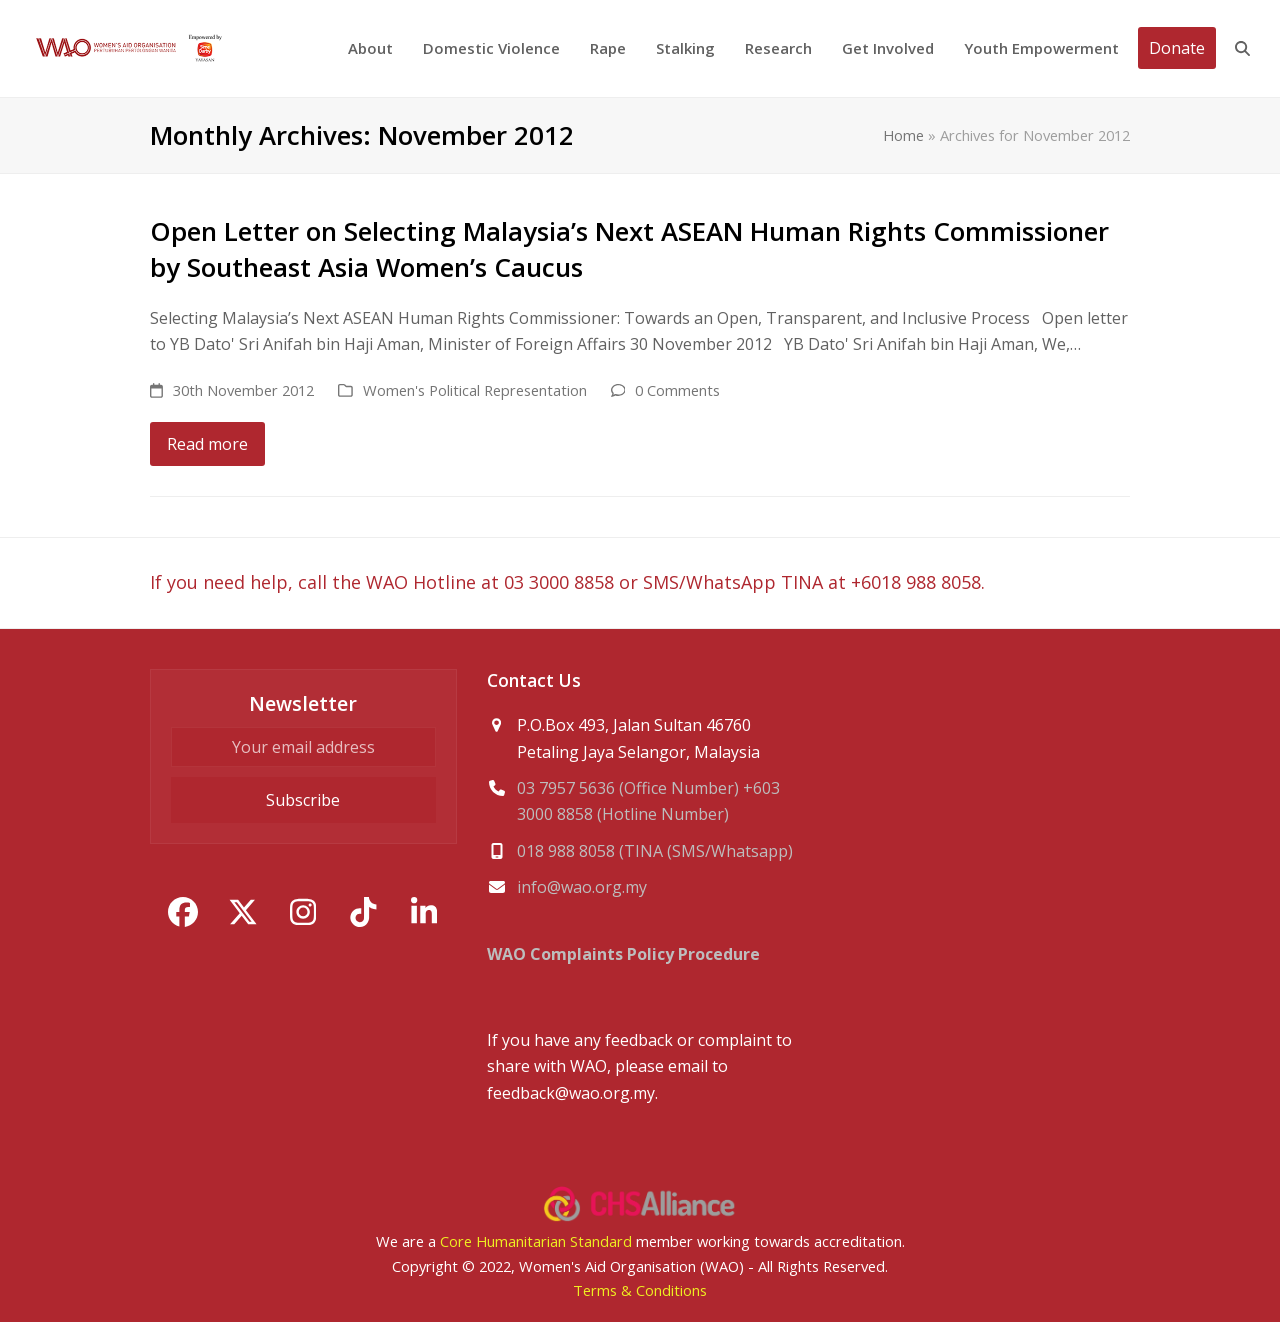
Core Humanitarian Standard (536, 1241)
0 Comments (677, 390)
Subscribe (303, 800)
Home (903, 135)
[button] (1242, 48)
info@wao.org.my (582, 887)
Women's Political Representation (475, 390)
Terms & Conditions (640, 1290)
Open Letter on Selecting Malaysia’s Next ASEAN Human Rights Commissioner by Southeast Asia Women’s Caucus (629, 249)
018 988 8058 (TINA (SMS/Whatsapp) (655, 851)
